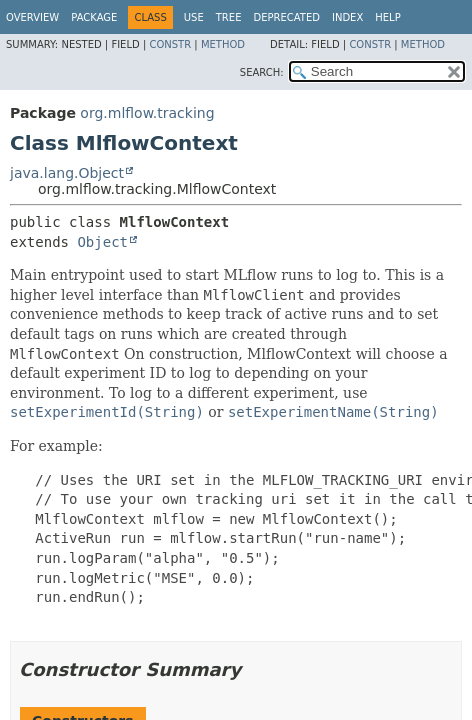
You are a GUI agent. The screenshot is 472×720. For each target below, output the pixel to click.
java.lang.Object (67, 173)
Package (94, 17)
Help (387, 17)
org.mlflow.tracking (147, 113)
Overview (32, 17)
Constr (170, 44)
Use (194, 17)
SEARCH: (262, 72)
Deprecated (286, 17)
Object (102, 242)
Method (223, 44)
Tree (229, 17)
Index (347, 17)
